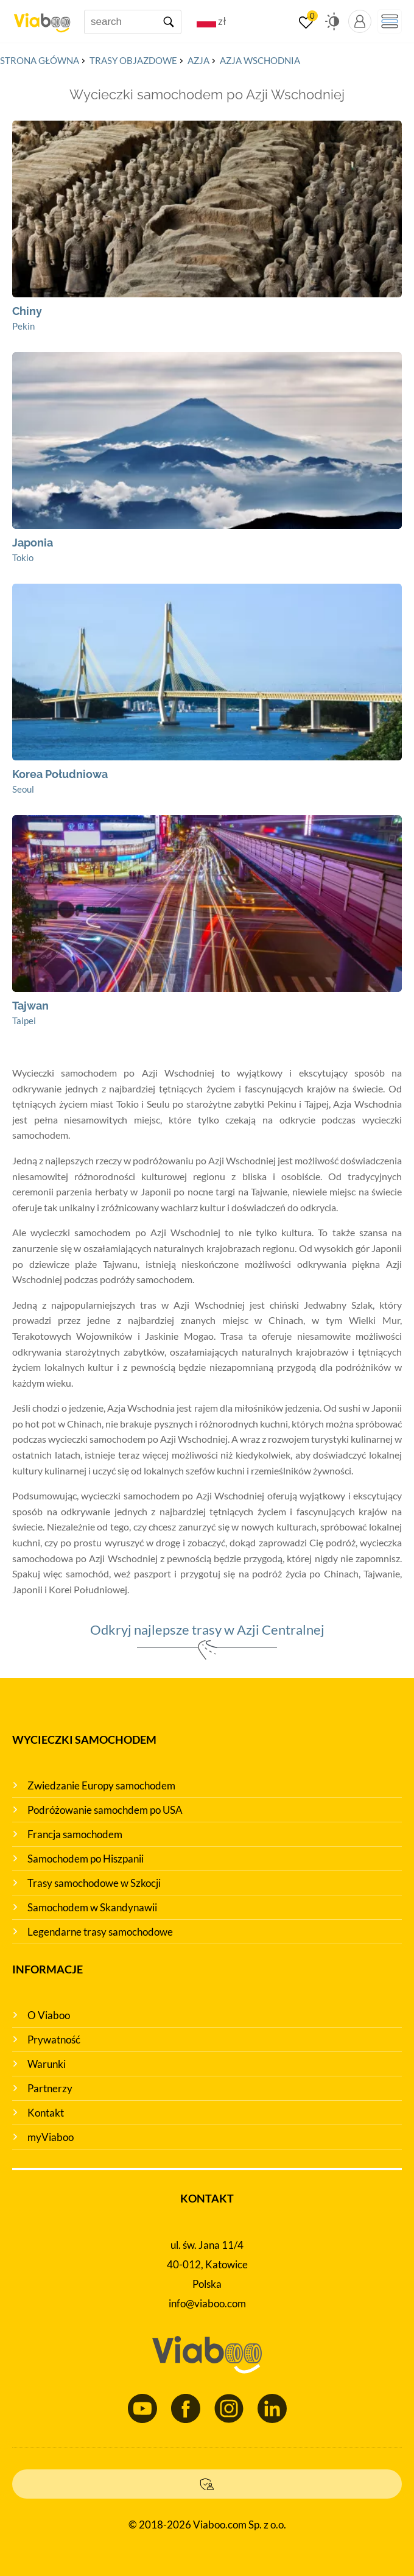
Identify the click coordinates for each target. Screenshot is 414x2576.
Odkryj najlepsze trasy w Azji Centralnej (207, 1629)
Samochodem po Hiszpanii (85, 1858)
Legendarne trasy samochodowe (100, 1931)
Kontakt (45, 2112)
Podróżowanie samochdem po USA (105, 1809)
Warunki (46, 2064)
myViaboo (50, 2137)
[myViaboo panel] (359, 21)
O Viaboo (48, 2015)
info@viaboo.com (207, 2303)
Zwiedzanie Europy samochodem (101, 1785)
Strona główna (39, 60)
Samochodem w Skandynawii (92, 1907)
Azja (198, 60)
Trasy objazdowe (133, 60)
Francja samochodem (74, 1834)
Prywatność (53, 2039)
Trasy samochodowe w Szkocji (94, 1883)
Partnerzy (49, 2088)
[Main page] (42, 18)
